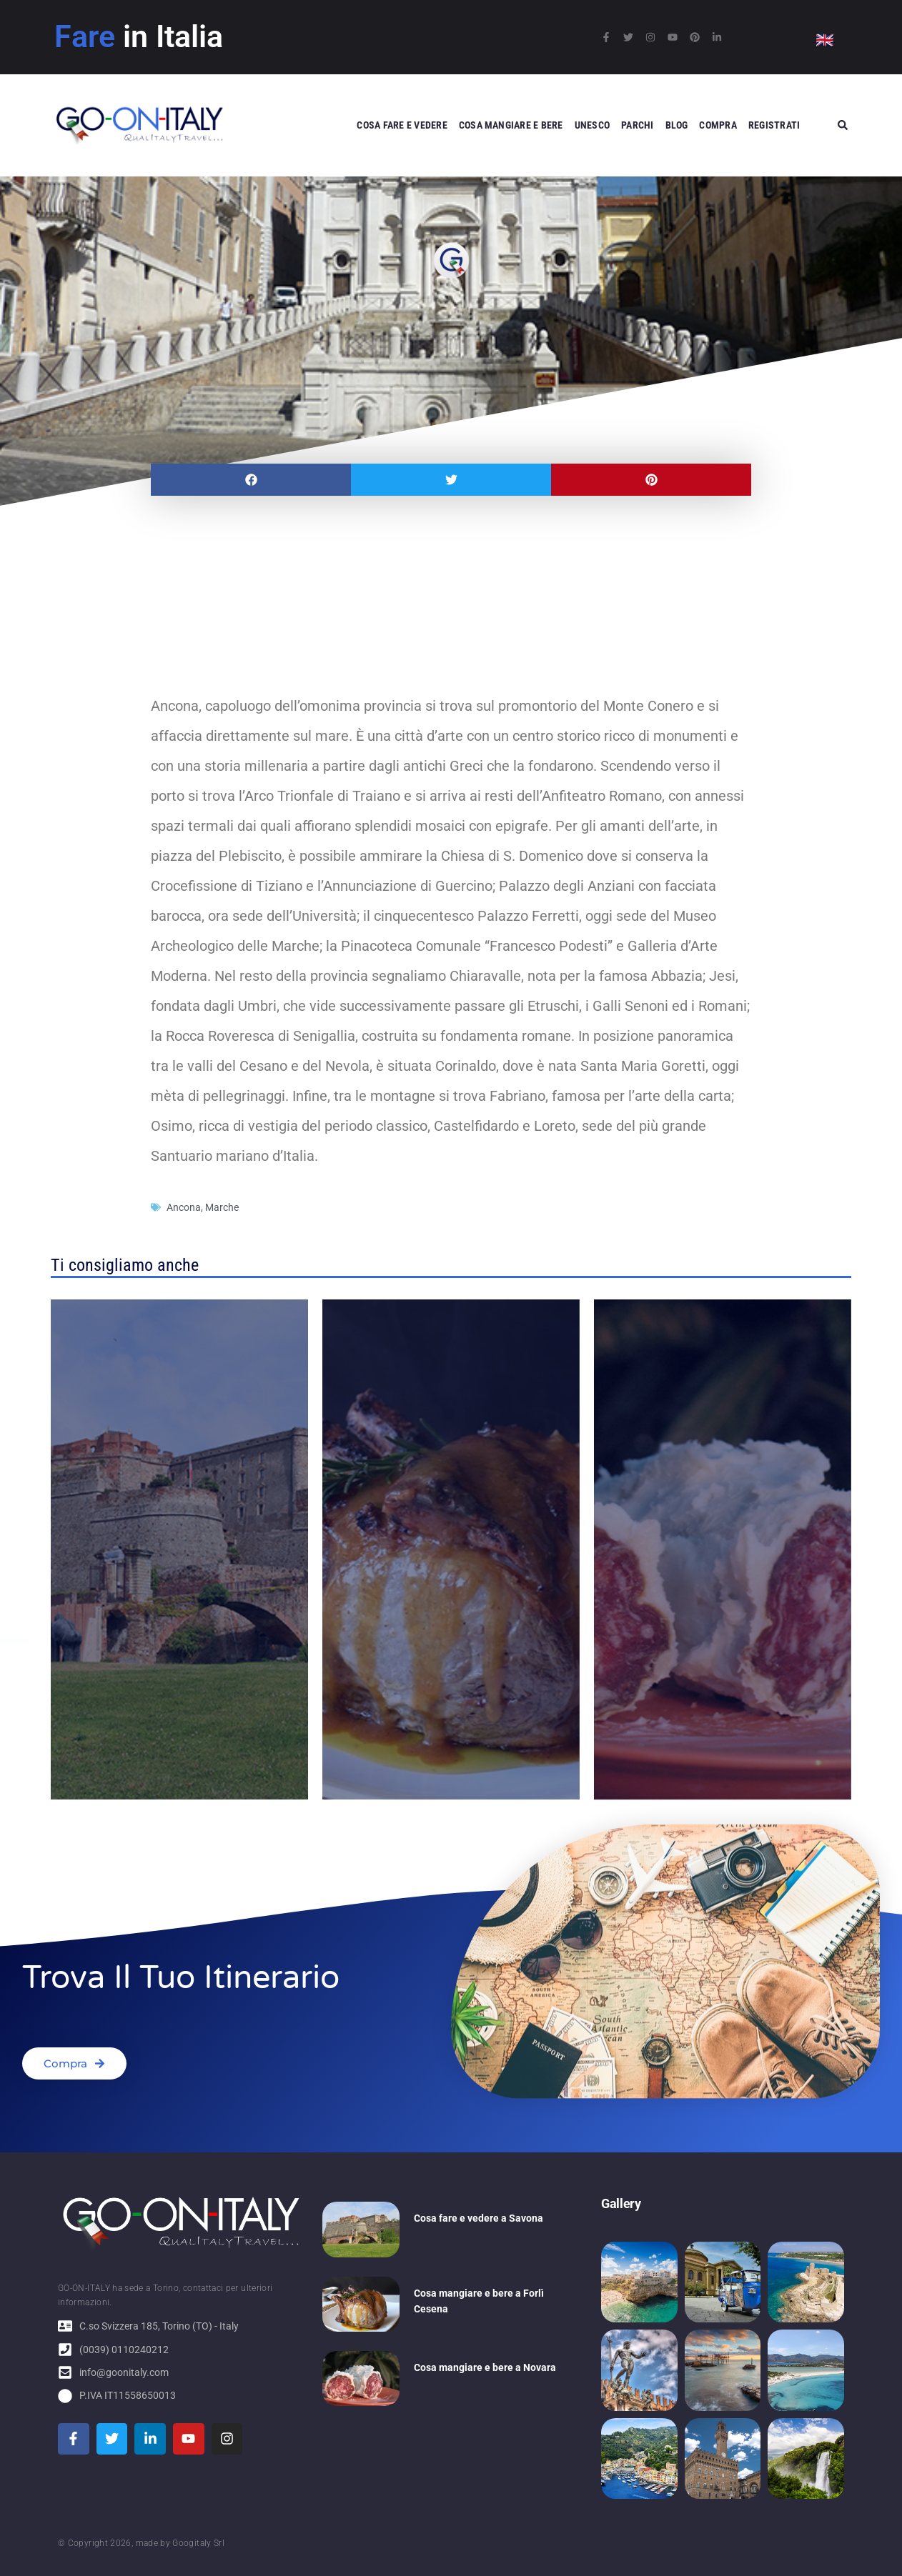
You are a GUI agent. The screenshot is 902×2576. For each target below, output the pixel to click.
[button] (251, 480)
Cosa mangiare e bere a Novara (485, 2367)
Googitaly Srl (198, 2543)
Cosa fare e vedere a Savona (478, 2218)
